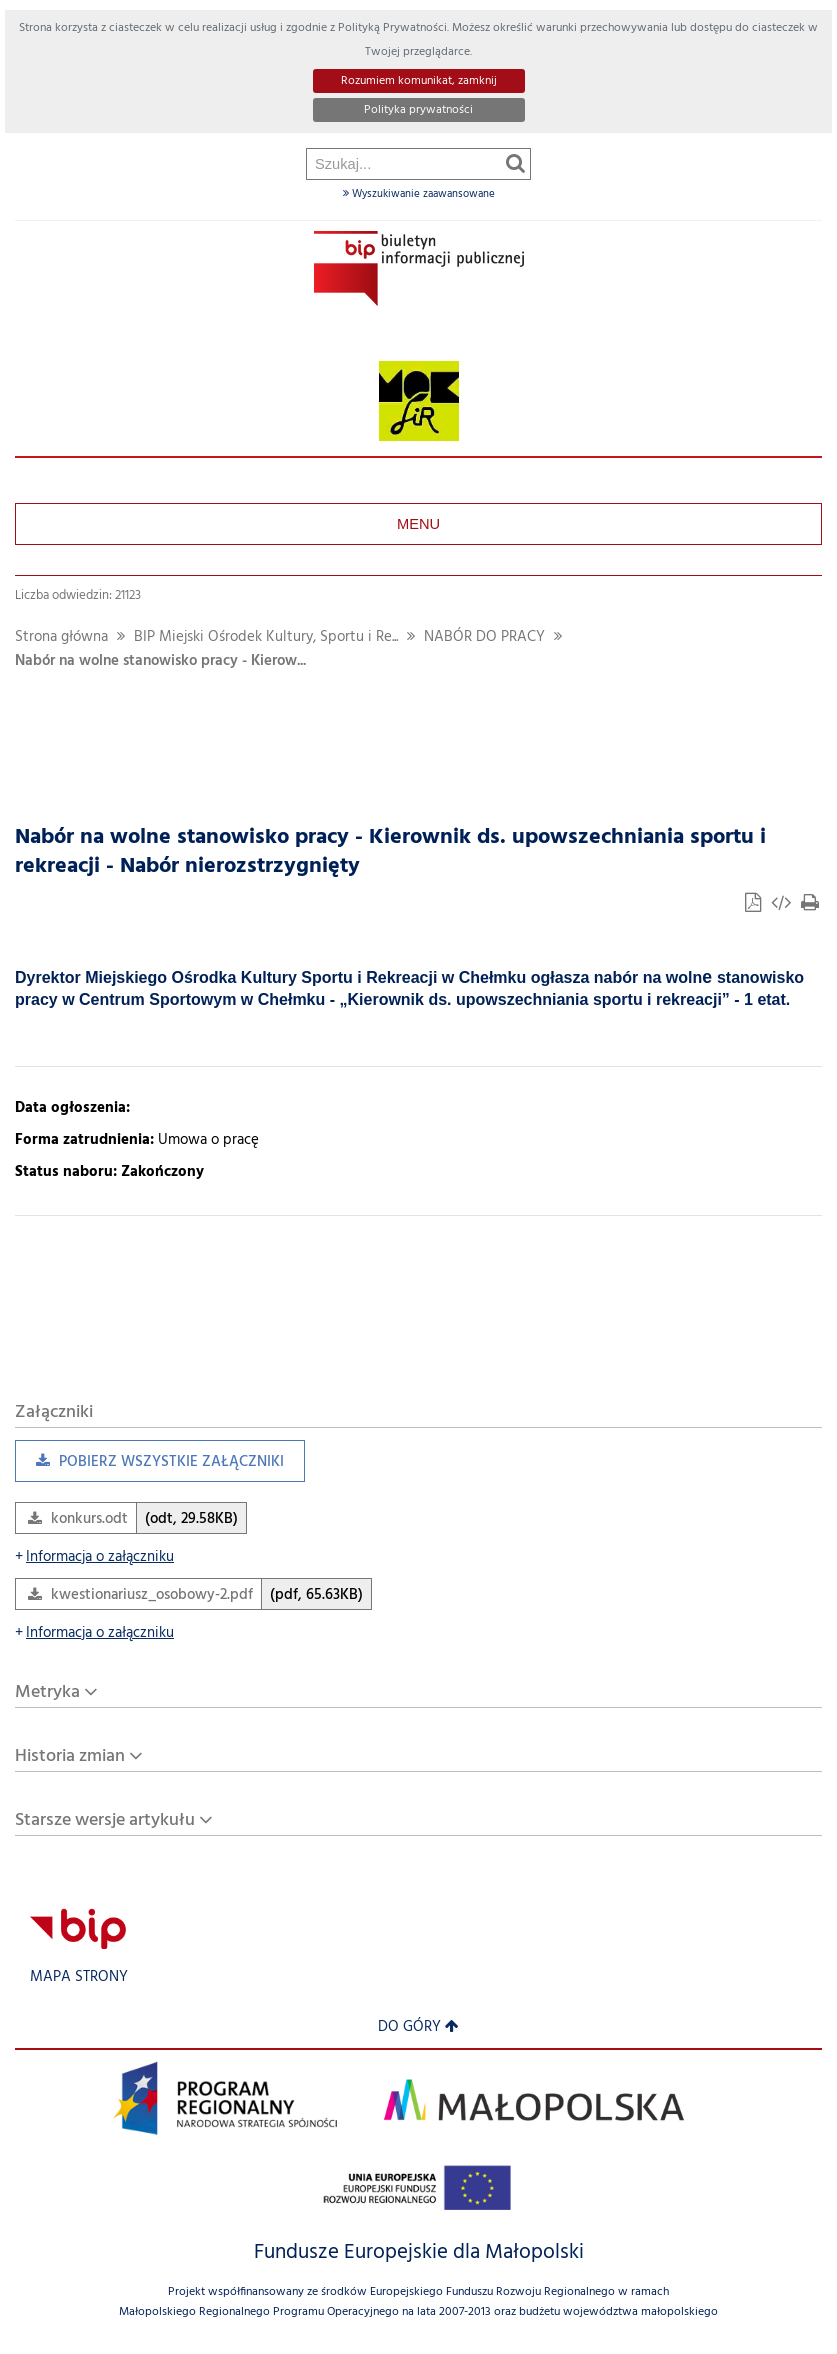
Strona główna (61, 637)
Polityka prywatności (418, 110)
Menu (418, 524)
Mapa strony (79, 1977)
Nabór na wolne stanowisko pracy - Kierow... (160, 661)
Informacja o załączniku (94, 1557)
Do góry (418, 2027)
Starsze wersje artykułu (105, 1820)
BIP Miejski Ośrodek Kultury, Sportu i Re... (266, 637)
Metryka (47, 1692)
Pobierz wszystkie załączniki (149, 1466)
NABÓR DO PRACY (484, 637)
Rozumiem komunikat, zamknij (419, 81)
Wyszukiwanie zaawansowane (419, 194)
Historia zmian (70, 1756)
